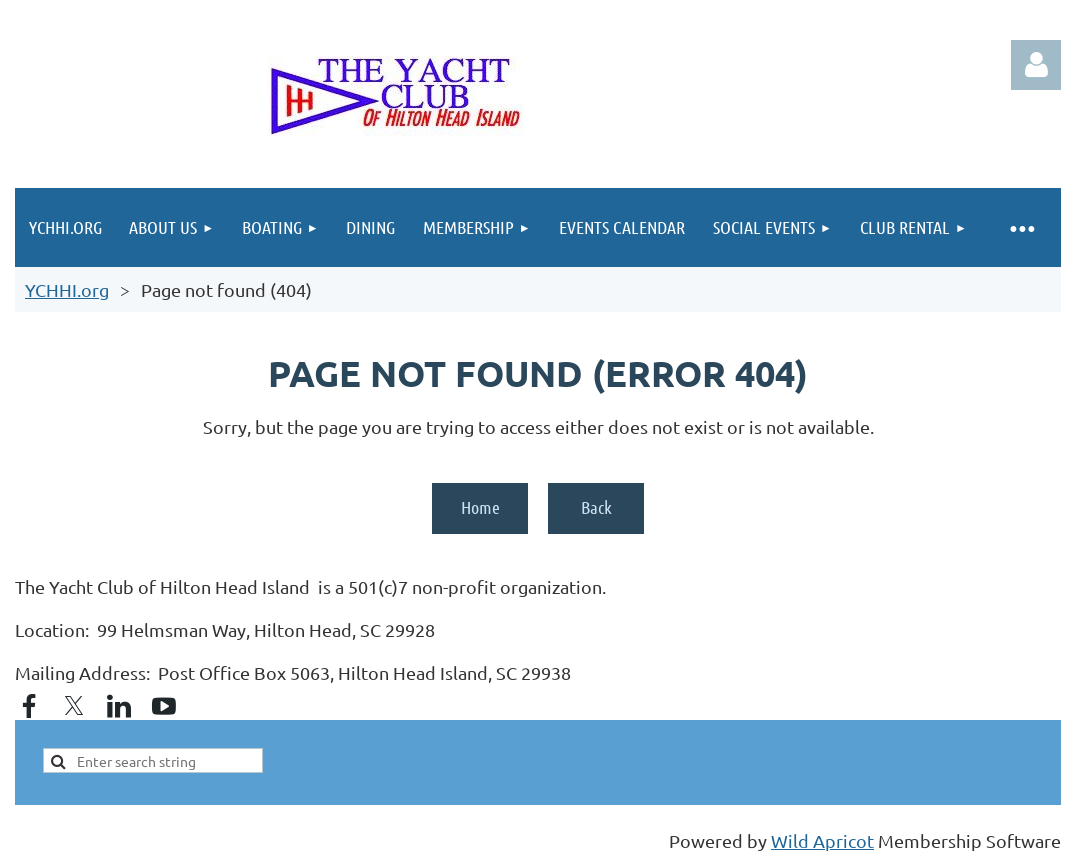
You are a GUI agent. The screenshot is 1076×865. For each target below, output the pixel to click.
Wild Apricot (822, 840)
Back (596, 507)
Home (480, 507)
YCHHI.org (67, 289)
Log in (1036, 65)
